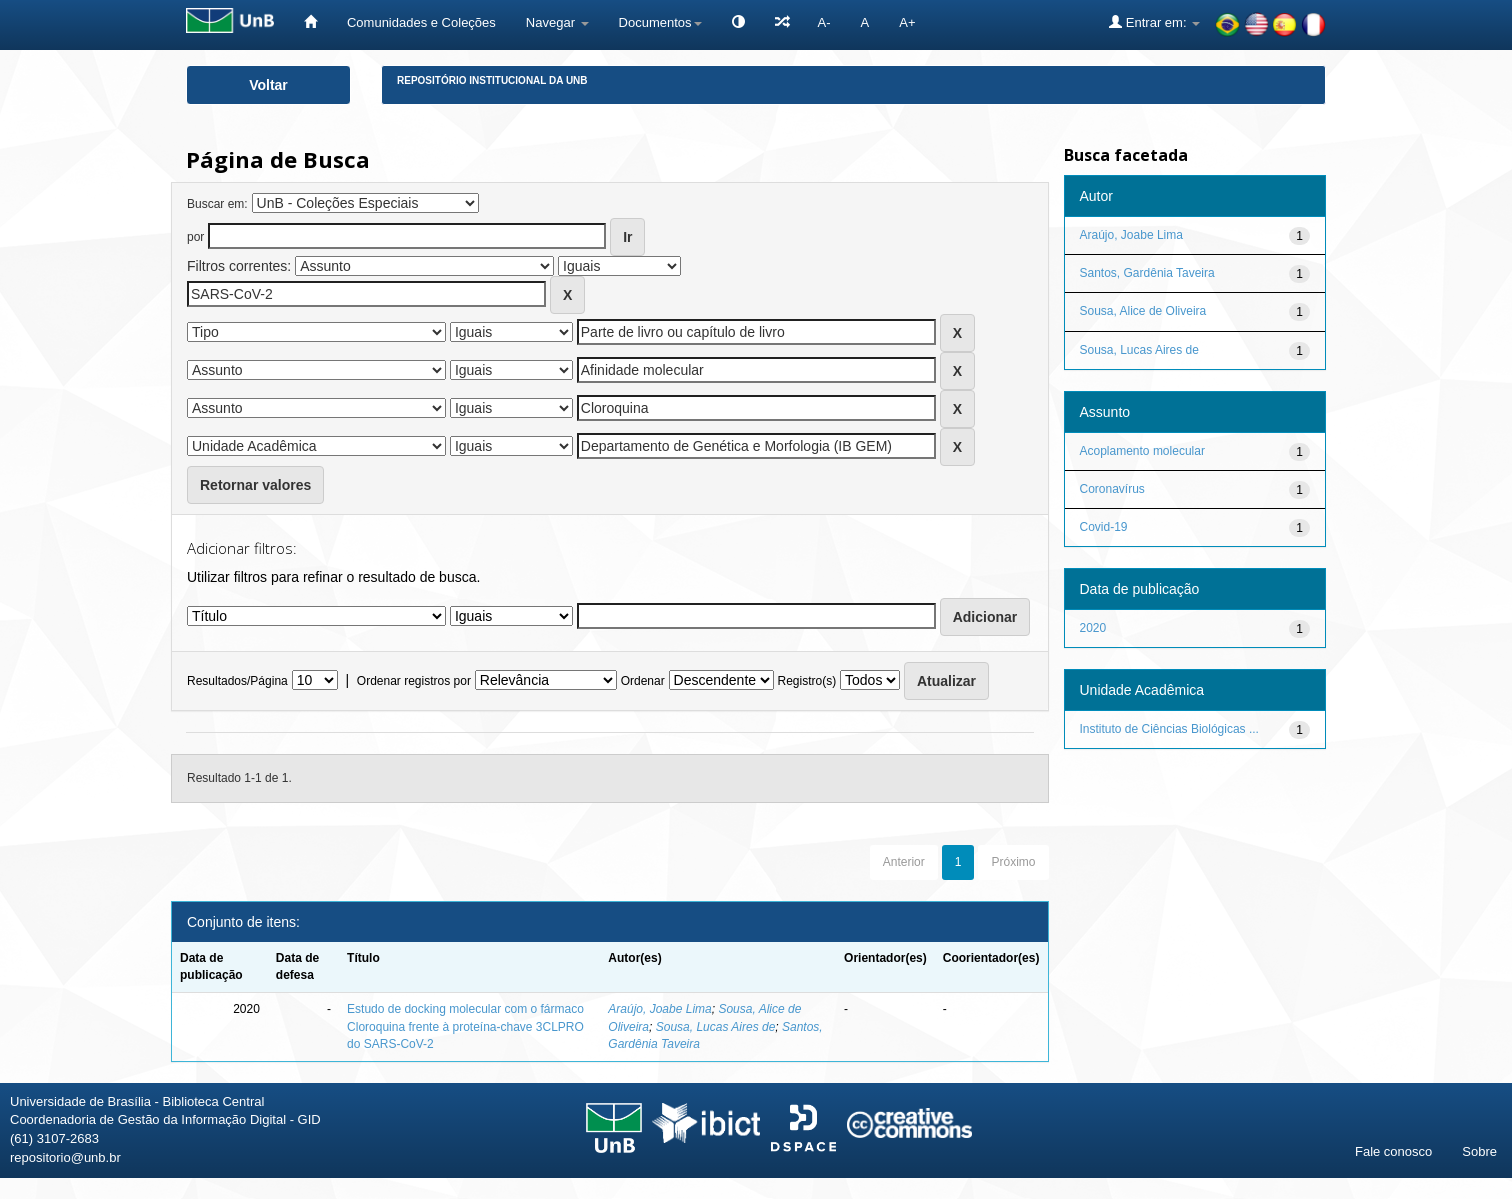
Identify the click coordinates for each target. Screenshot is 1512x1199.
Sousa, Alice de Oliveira (1143, 311)
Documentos (660, 22)
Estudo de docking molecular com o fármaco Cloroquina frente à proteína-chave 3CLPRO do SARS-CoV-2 (465, 1026)
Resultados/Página (237, 681)
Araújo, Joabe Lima (659, 1009)
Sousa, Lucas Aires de (716, 1027)
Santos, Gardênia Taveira (1147, 273)
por (195, 237)
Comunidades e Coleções (421, 22)
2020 (1093, 628)
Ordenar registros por (414, 681)
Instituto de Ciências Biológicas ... (1169, 729)
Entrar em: (1154, 22)
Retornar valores (255, 485)
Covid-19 (1104, 527)
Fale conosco (1393, 1151)
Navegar (557, 22)
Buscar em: (217, 204)
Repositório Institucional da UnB (492, 80)
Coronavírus (1112, 489)
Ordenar (643, 681)
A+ (907, 22)
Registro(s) (806, 681)
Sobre (1479, 1151)
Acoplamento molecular (1142, 451)
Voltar (268, 85)
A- (824, 22)
